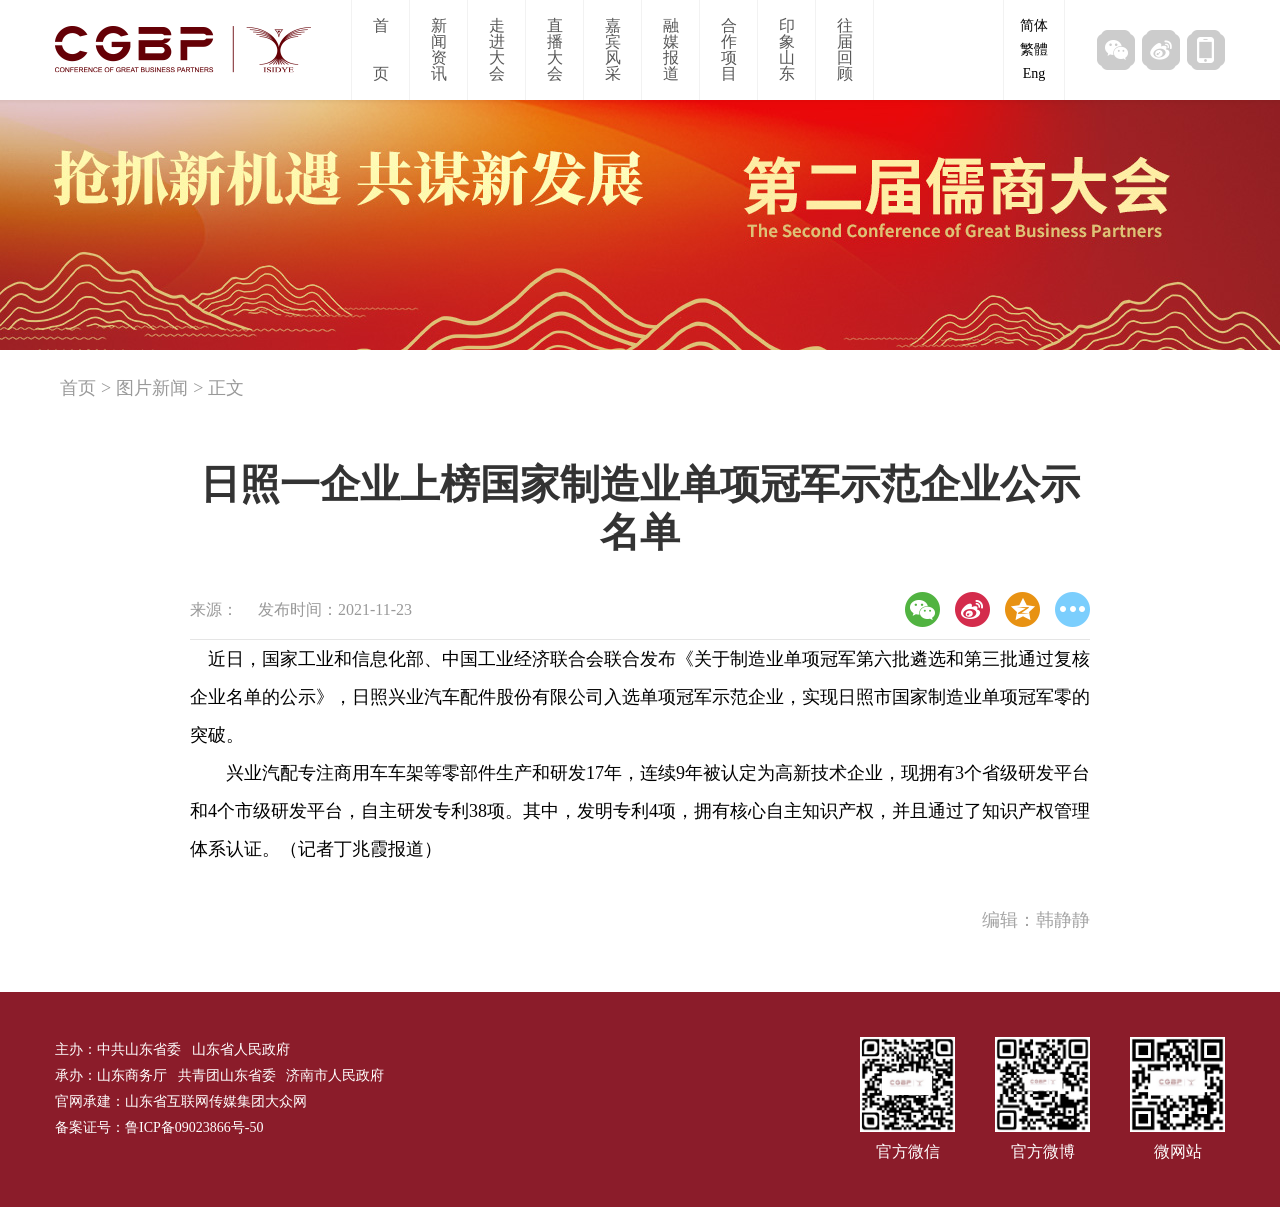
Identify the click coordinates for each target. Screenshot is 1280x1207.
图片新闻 (152, 388)
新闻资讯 (439, 49)
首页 (381, 49)
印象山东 (787, 49)
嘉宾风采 (613, 49)
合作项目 (729, 49)
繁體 (1034, 49)
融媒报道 (671, 49)
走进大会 (497, 49)
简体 (1034, 25)
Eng (1034, 73)
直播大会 (555, 49)
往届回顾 (845, 49)
